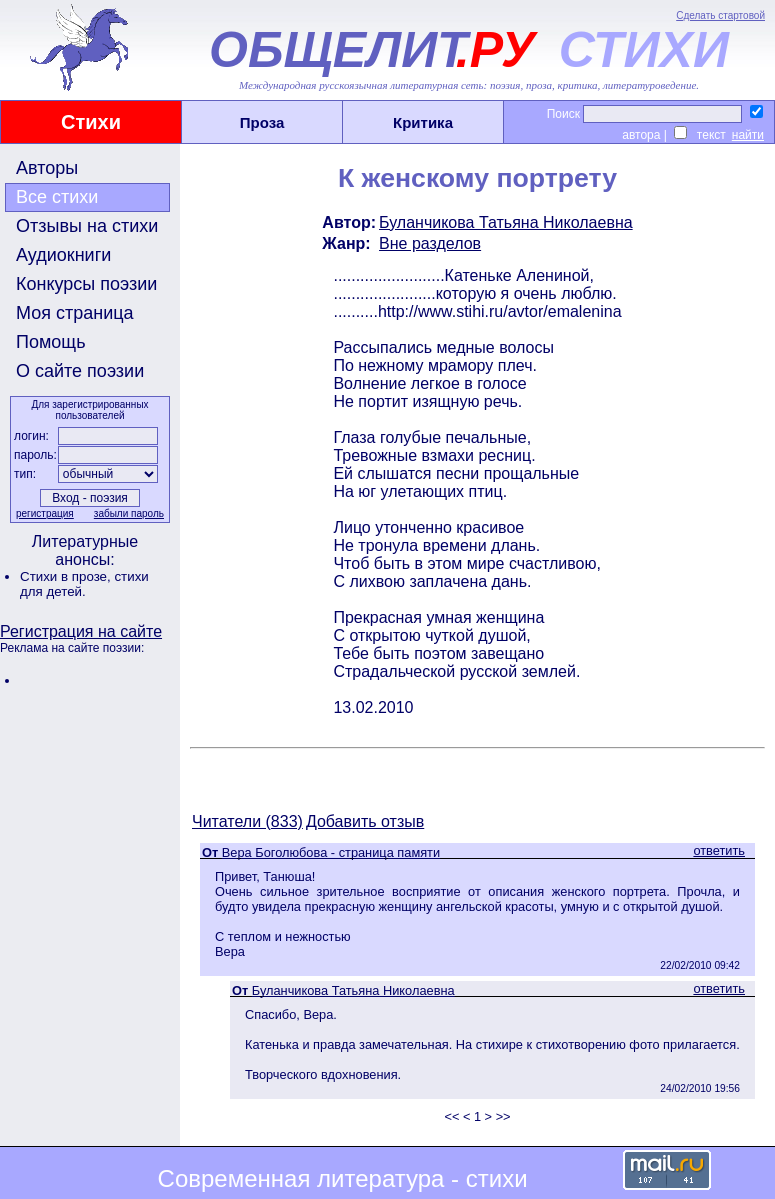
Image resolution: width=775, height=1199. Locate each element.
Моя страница (75, 313)
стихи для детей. (84, 584)
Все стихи (57, 197)
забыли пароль (129, 513)
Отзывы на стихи (87, 226)
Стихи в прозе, (67, 576)
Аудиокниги (63, 255)
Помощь (51, 342)
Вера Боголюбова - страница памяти (331, 852)
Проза (262, 122)
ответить (719, 850)
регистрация (45, 513)
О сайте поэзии (80, 371)
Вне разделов (430, 243)
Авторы (47, 168)
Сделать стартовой (720, 15)
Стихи (91, 122)
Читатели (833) (247, 821)
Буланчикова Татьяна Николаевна (506, 222)
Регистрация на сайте (81, 631)
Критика (423, 122)
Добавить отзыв (365, 821)
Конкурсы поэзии (86, 284)
